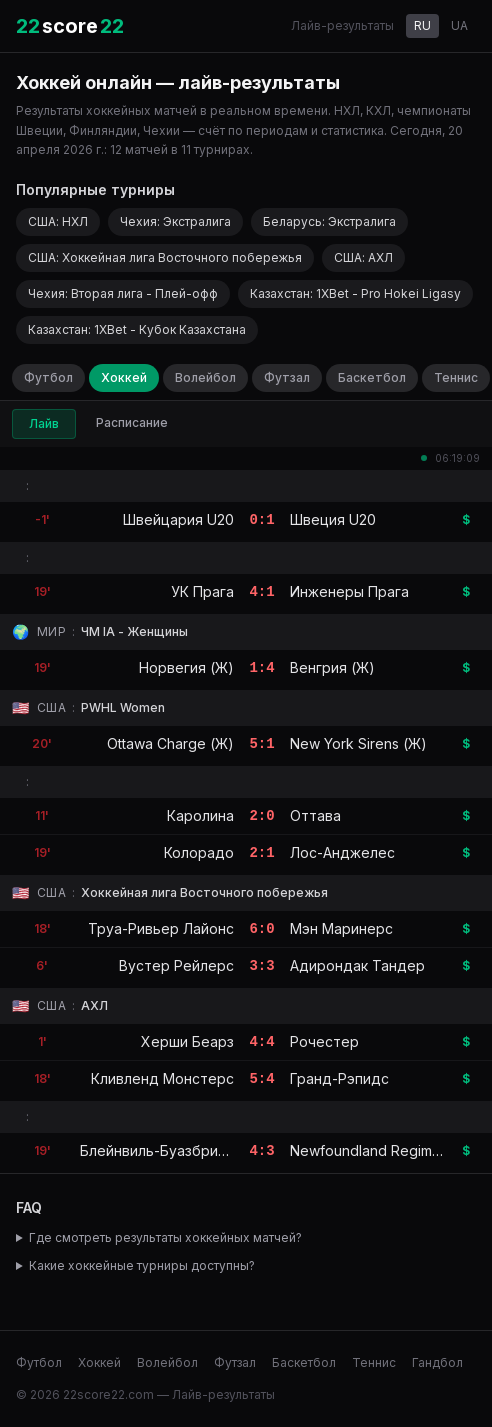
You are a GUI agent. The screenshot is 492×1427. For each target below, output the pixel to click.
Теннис (456, 377)
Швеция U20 (333, 519)
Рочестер (324, 1041)
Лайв (44, 423)
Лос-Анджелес (342, 852)
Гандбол (437, 1362)
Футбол (48, 377)
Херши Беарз (187, 1041)
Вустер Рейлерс (176, 965)
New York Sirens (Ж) (358, 743)
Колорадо (199, 852)
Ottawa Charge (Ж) (170, 743)
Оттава (315, 815)
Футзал (287, 377)
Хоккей (124, 377)
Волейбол (205, 377)
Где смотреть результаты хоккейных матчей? (165, 1237)
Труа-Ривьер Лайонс (161, 928)
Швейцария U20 (178, 519)
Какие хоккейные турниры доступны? (142, 1265)
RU (422, 25)
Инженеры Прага (349, 591)
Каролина (200, 815)
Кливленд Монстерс (162, 1078)
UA (459, 25)
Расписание (132, 422)
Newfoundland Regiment (371, 1150)
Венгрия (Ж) (332, 667)
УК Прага (202, 591)
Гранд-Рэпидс (339, 1078)
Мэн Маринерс (341, 928)
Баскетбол (372, 377)
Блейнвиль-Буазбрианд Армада (191, 1150)
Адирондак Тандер (357, 965)
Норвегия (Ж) (186, 667)
